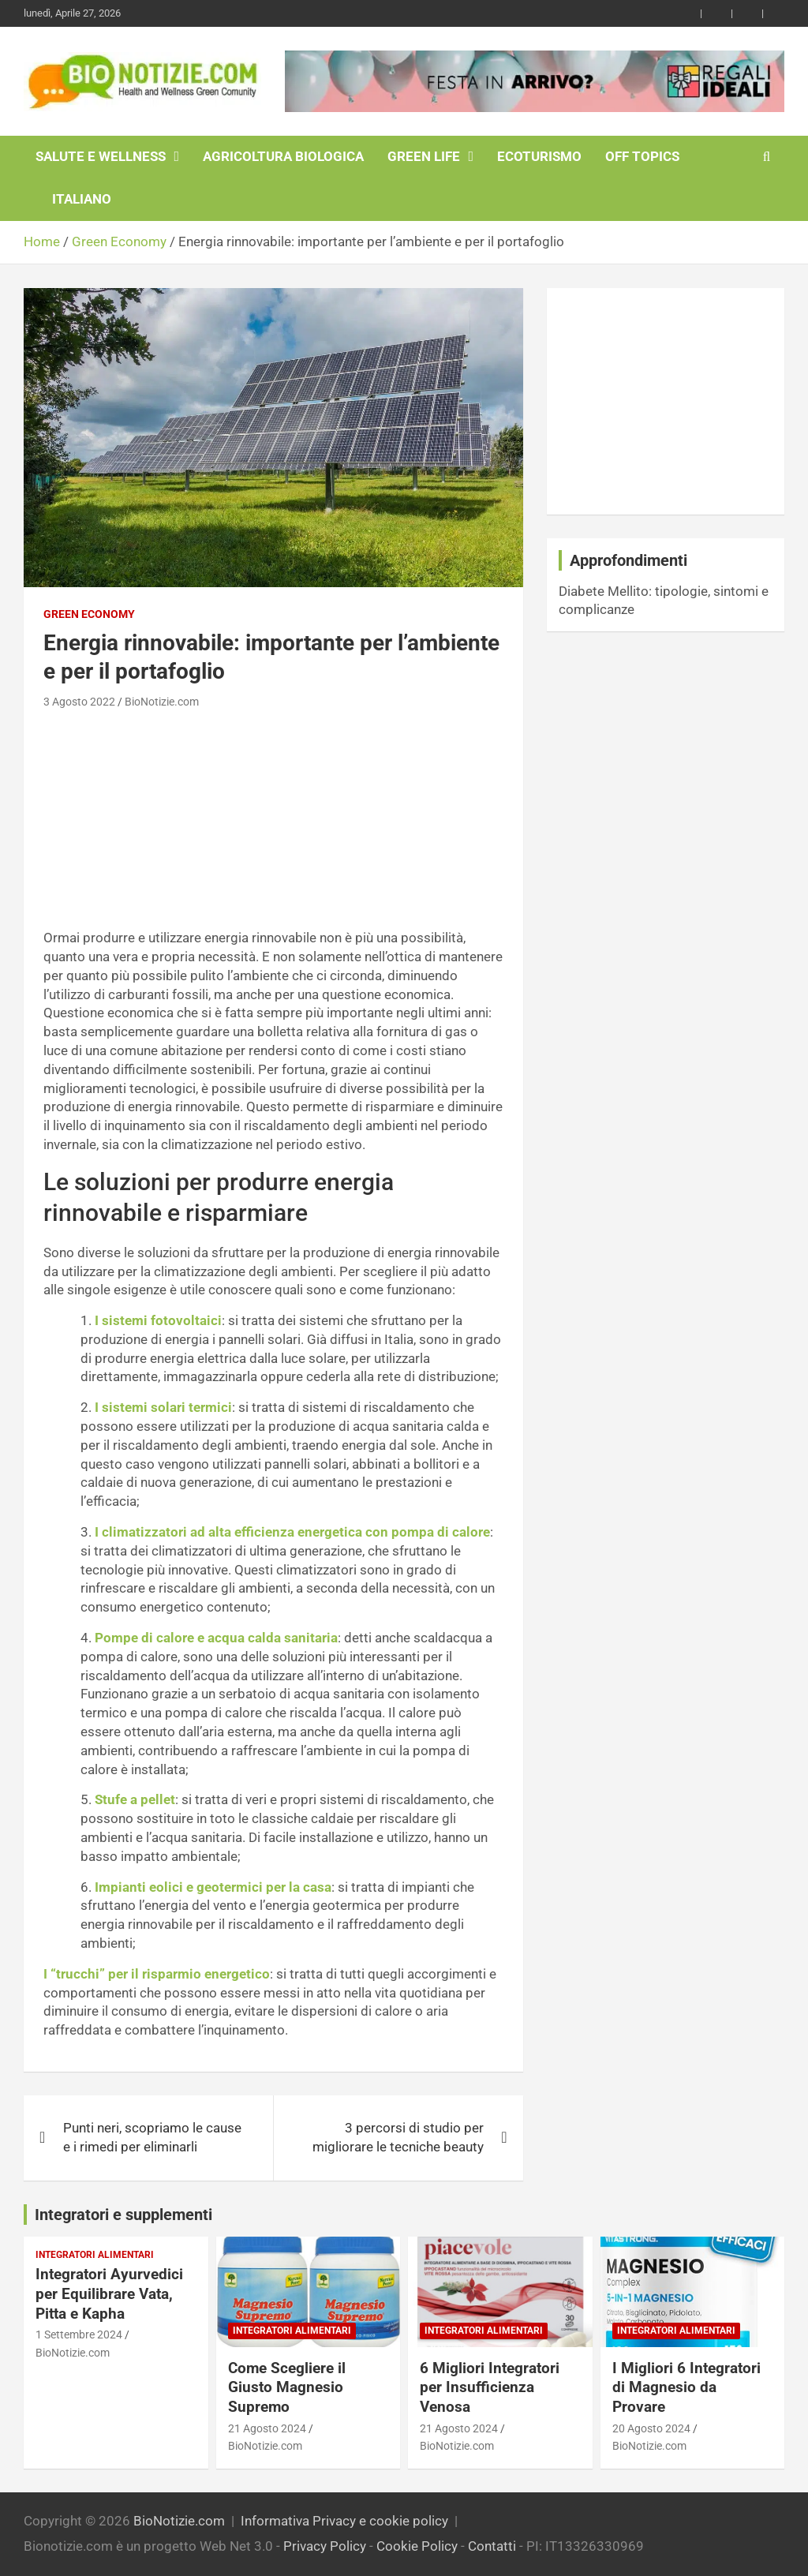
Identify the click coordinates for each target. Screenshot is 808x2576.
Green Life (423, 156)
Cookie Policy (417, 2546)
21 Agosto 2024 (267, 2428)
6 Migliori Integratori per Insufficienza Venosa (489, 2387)
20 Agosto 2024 (651, 2428)
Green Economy (89, 614)
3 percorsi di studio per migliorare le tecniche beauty (398, 2137)
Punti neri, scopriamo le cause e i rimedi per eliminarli (152, 2137)
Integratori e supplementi (123, 2214)
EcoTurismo (539, 156)
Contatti (492, 2546)
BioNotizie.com (162, 701)
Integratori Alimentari (95, 2254)
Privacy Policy (324, 2546)
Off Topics (642, 156)
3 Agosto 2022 (79, 701)
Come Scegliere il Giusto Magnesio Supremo (287, 2387)
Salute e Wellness (101, 156)
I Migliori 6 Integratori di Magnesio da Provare (686, 2387)
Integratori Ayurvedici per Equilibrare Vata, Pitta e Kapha (109, 2293)
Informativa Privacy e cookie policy (344, 2521)
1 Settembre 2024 (79, 2334)
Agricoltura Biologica (283, 156)
